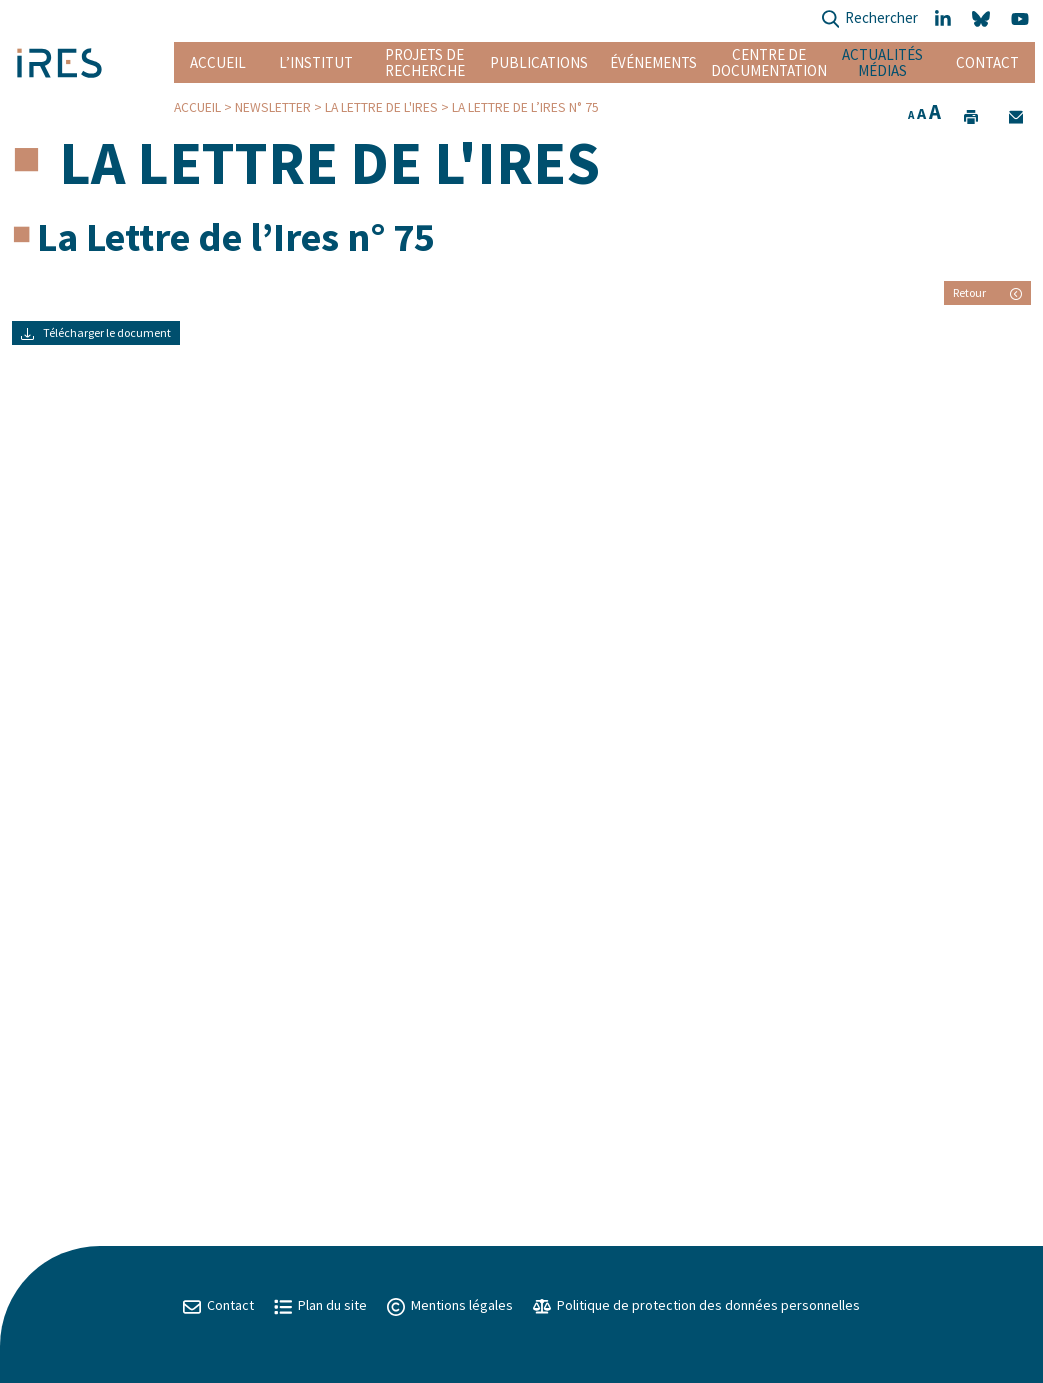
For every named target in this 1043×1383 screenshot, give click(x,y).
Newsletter (273, 107)
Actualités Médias (882, 62)
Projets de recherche (425, 62)
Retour (987, 292)
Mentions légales (450, 1305)
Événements (653, 62)
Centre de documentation (768, 62)
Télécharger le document (96, 332)
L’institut (316, 62)
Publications (539, 62)
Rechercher (869, 19)
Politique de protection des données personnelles (696, 1305)
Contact (987, 62)
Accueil (218, 62)
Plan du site (320, 1305)
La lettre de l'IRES (381, 107)
